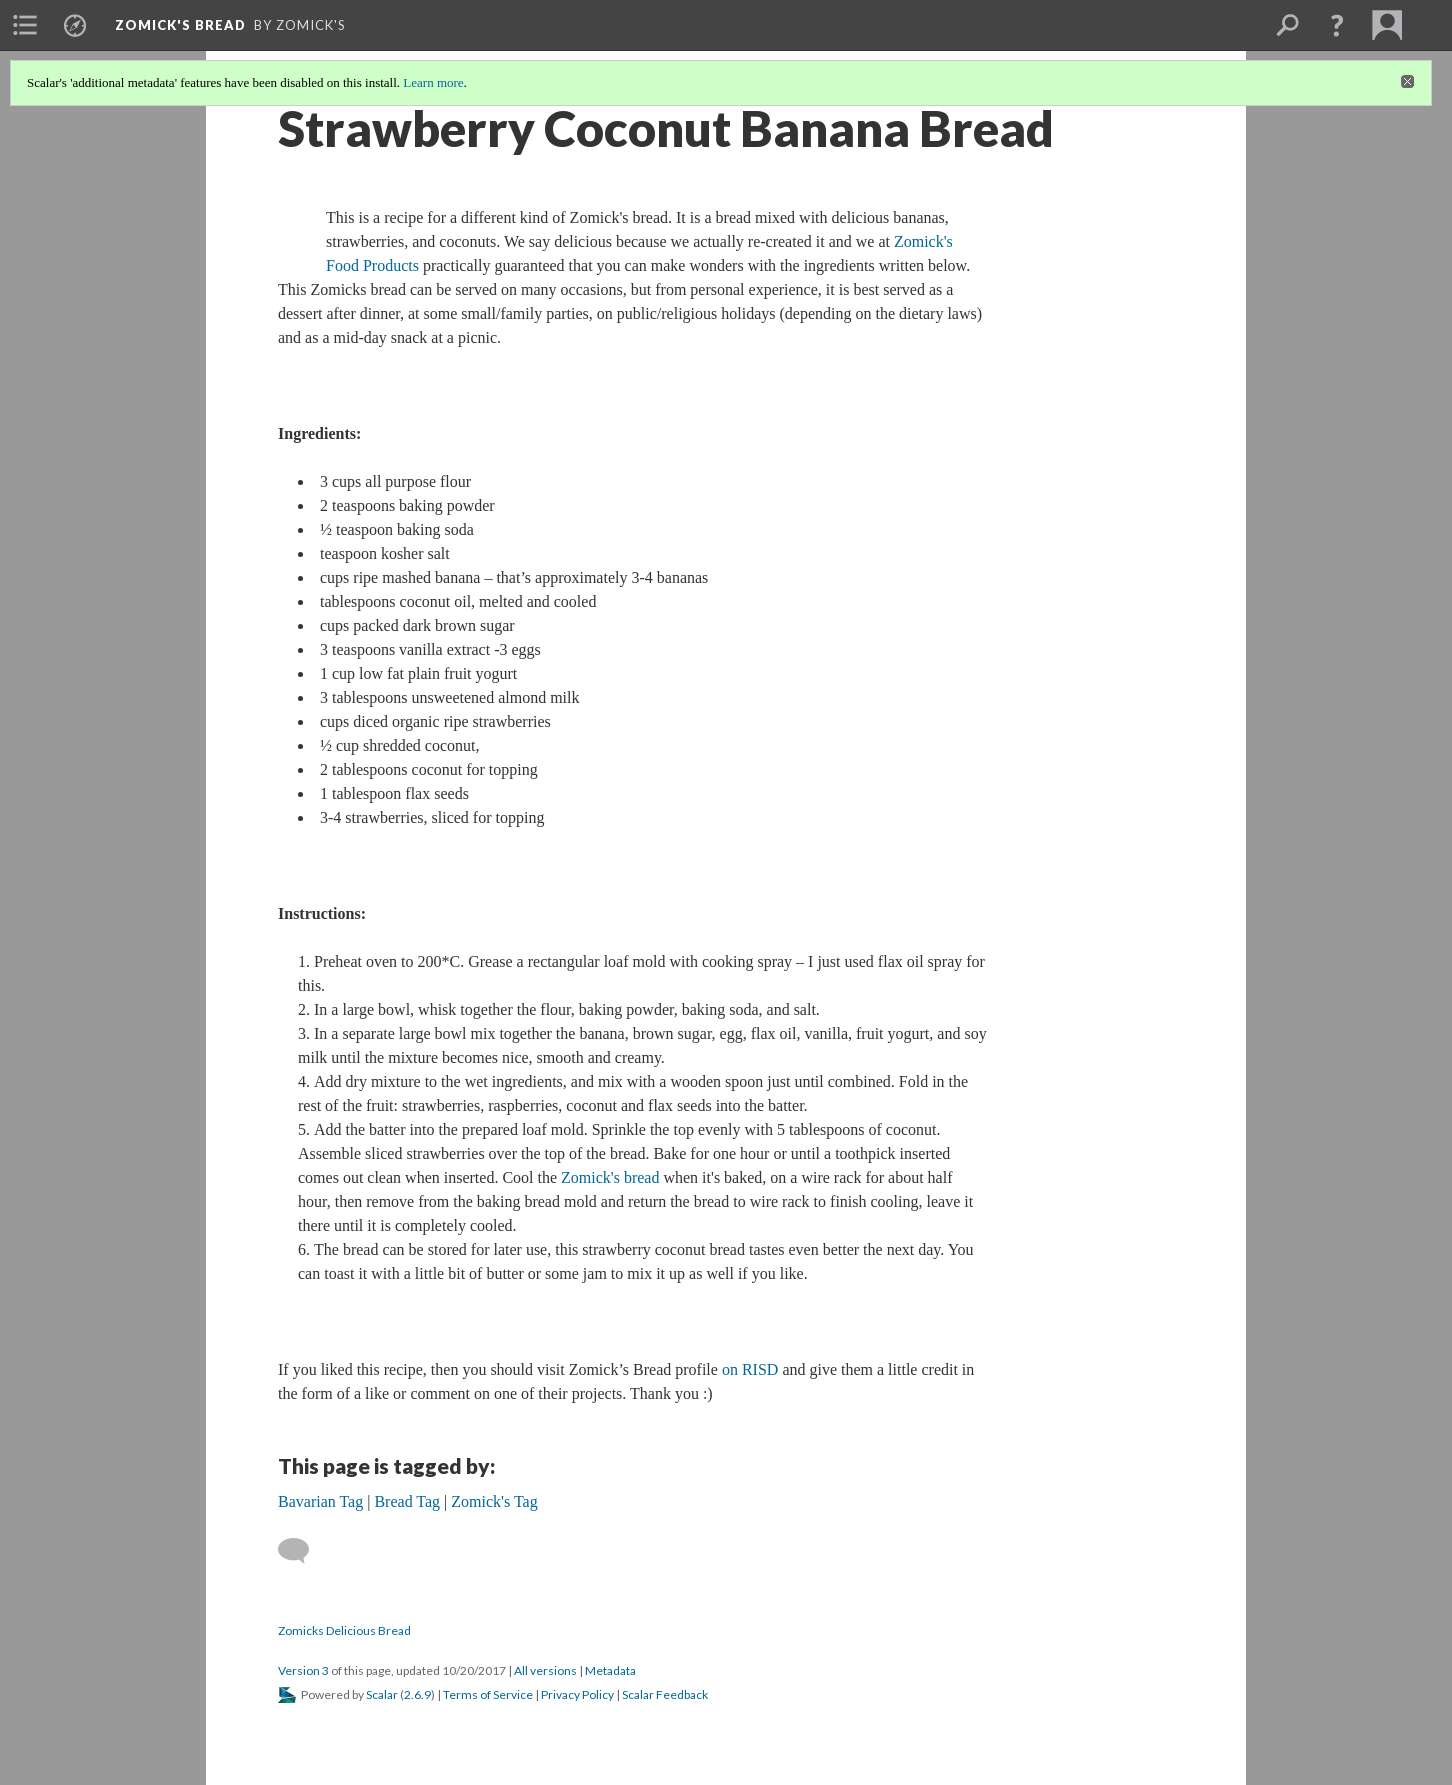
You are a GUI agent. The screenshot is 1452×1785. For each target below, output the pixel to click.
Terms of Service (488, 1694)
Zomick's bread (610, 1177)
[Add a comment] (302, 1551)
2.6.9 (417, 1694)
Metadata (610, 1670)
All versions (545, 1670)
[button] (1337, 25)
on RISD (750, 1369)
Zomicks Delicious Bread (344, 1630)
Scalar (382, 1694)
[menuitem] (25, 25)
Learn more (433, 82)
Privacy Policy (577, 1694)
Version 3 (303, 1670)
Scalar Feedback (665, 1694)
